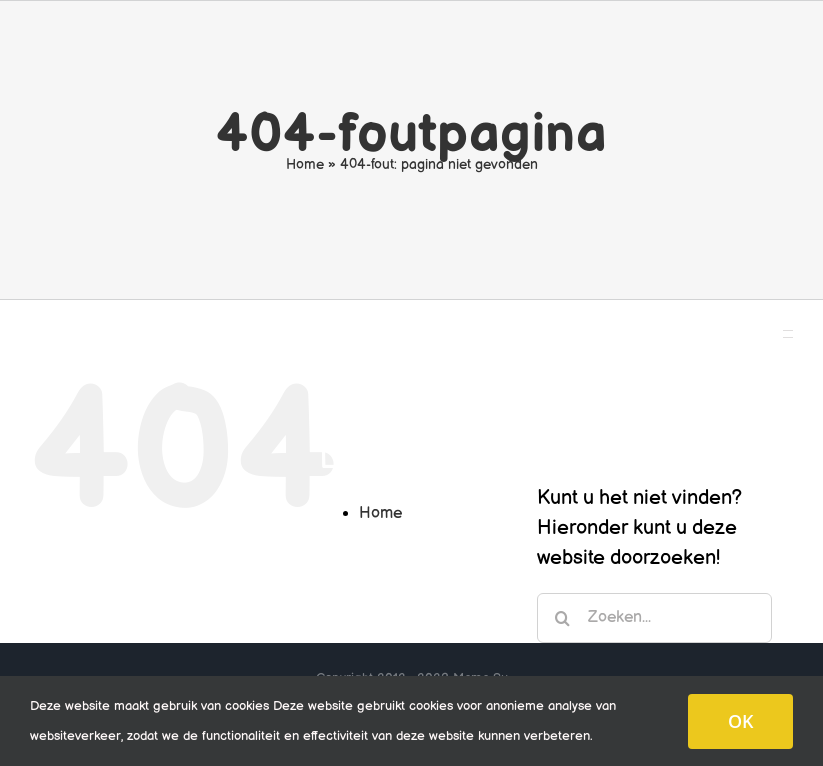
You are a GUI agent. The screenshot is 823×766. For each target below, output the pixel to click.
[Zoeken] (562, 618)
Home (305, 164)
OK (740, 721)
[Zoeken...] (654, 618)
